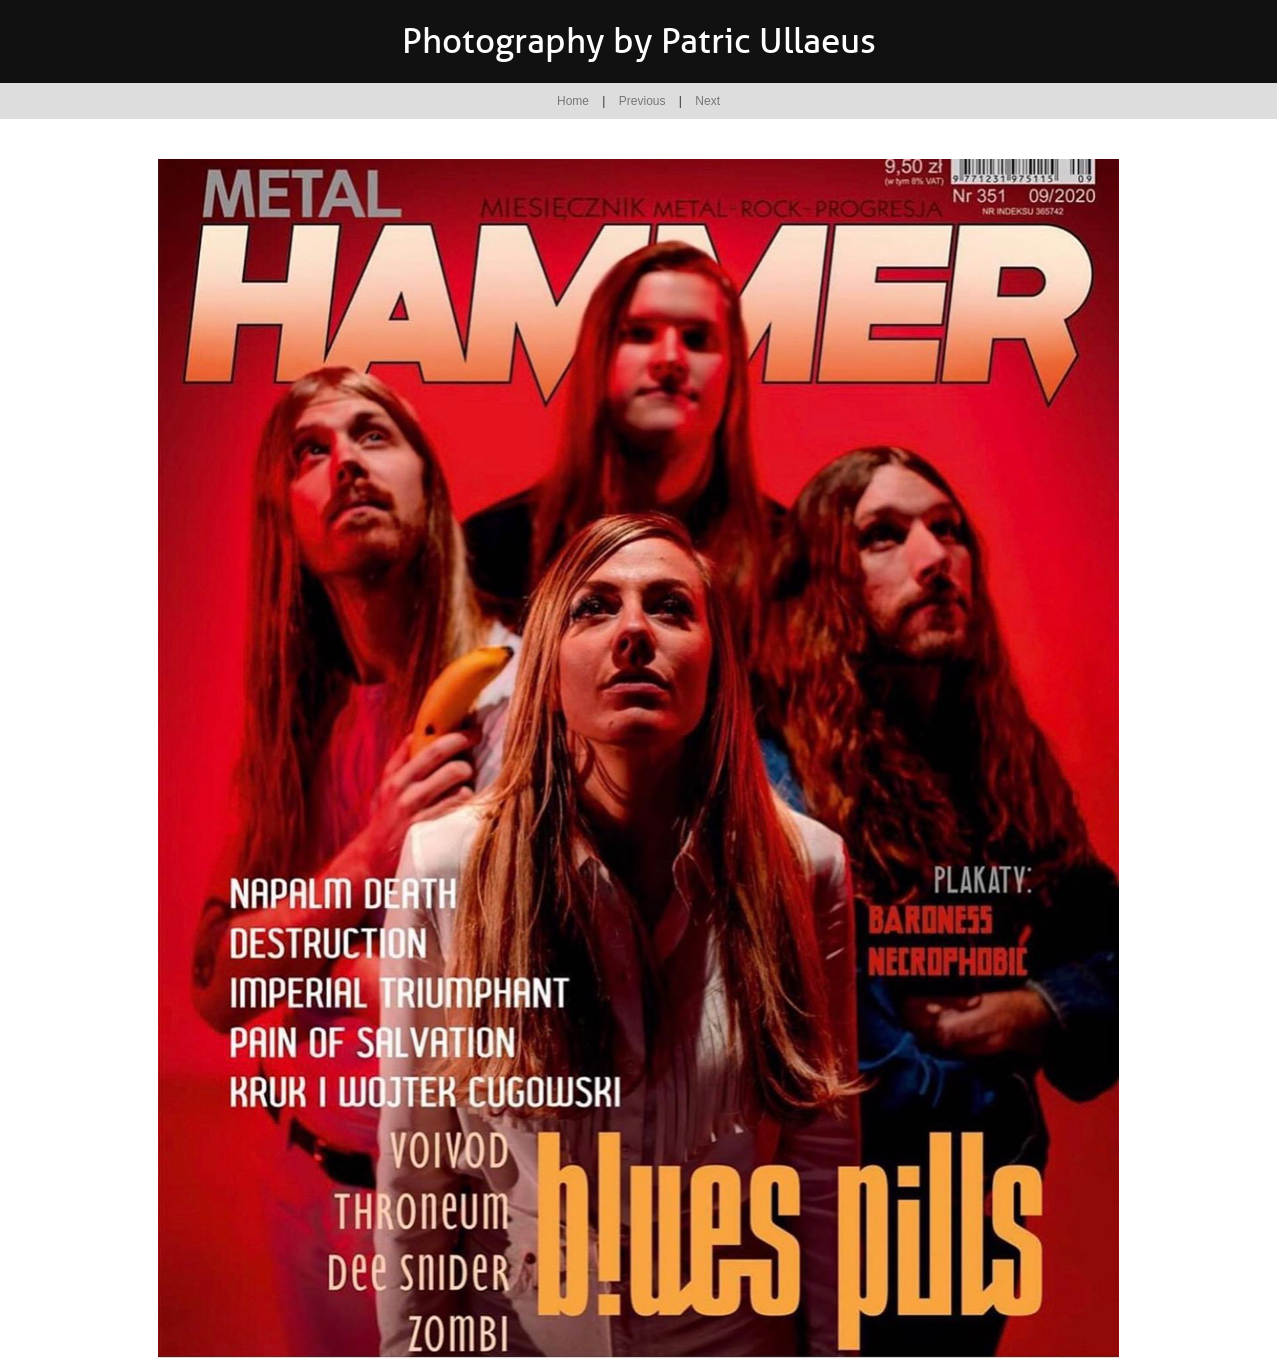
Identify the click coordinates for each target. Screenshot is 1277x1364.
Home (573, 101)
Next (707, 101)
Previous (642, 101)
